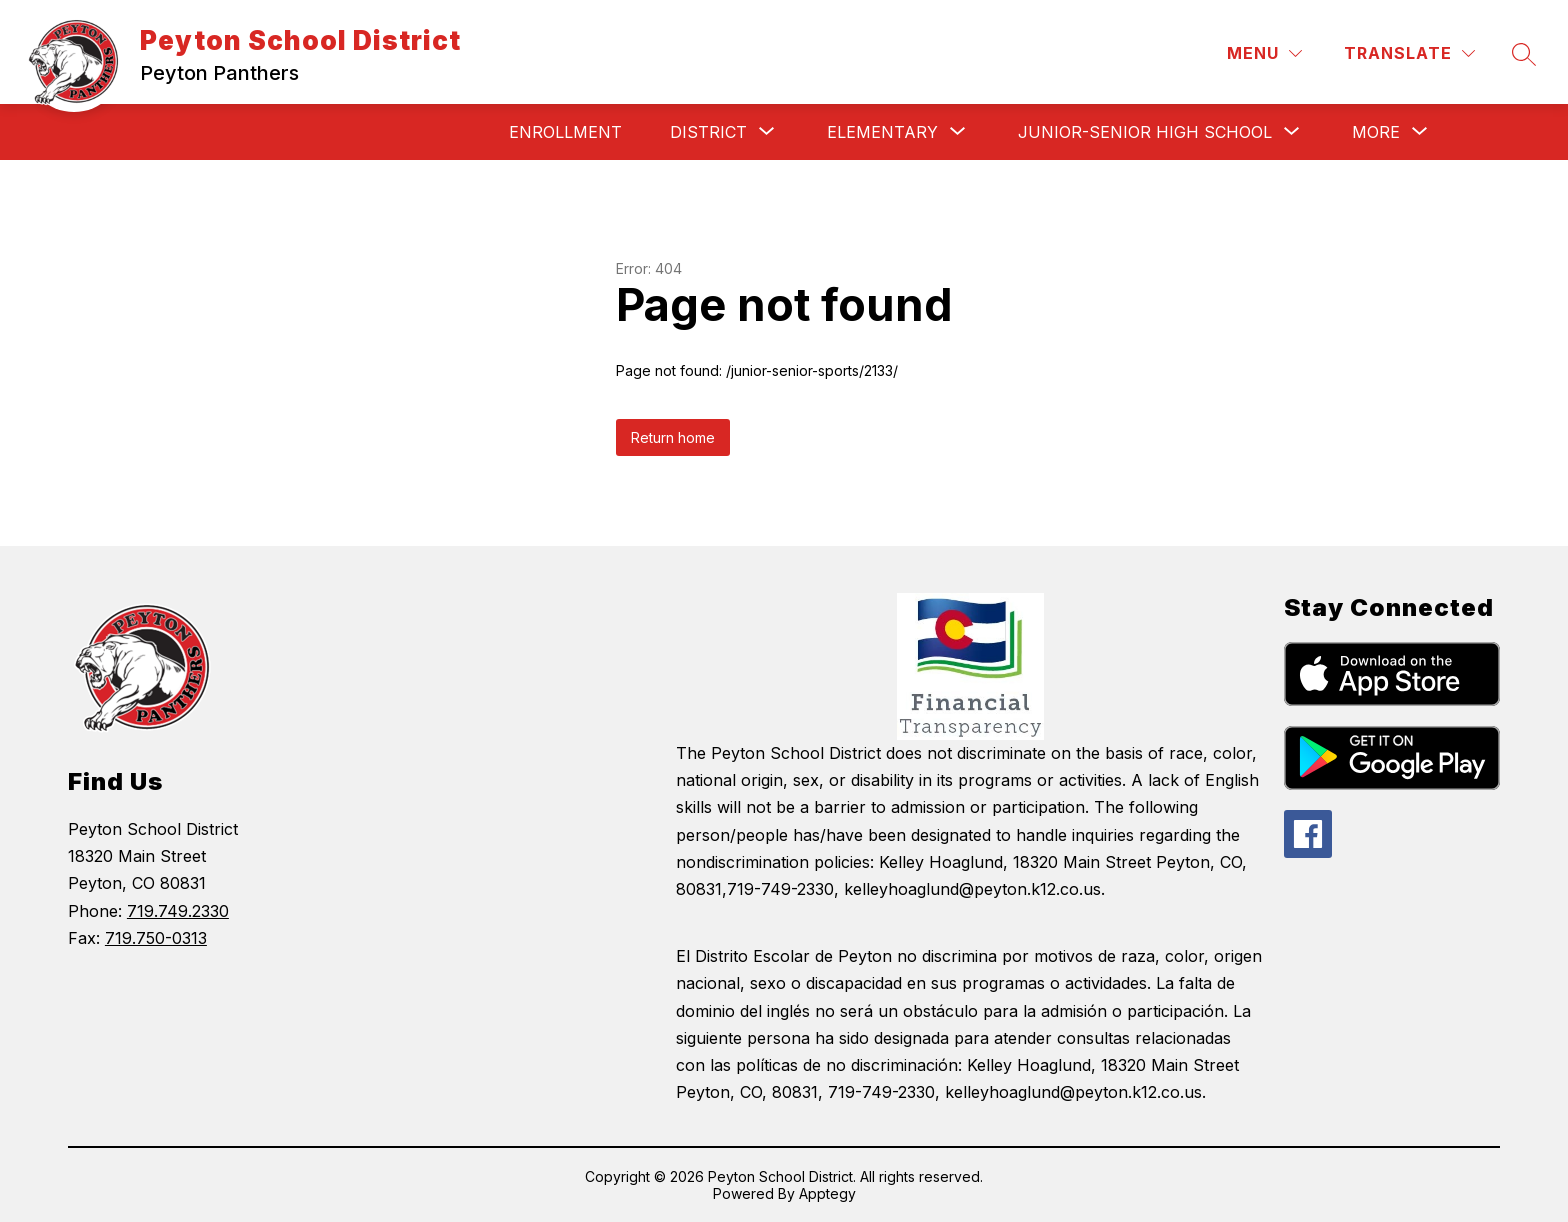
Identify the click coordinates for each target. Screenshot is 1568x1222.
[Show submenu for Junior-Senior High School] (1145, 132)
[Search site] (1524, 54)
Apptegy (827, 1193)
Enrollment (565, 132)
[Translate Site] (1409, 53)
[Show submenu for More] (1376, 132)
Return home (673, 437)
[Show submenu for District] (708, 132)
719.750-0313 (156, 938)
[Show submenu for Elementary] (882, 132)
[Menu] (1264, 53)
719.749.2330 (178, 911)
